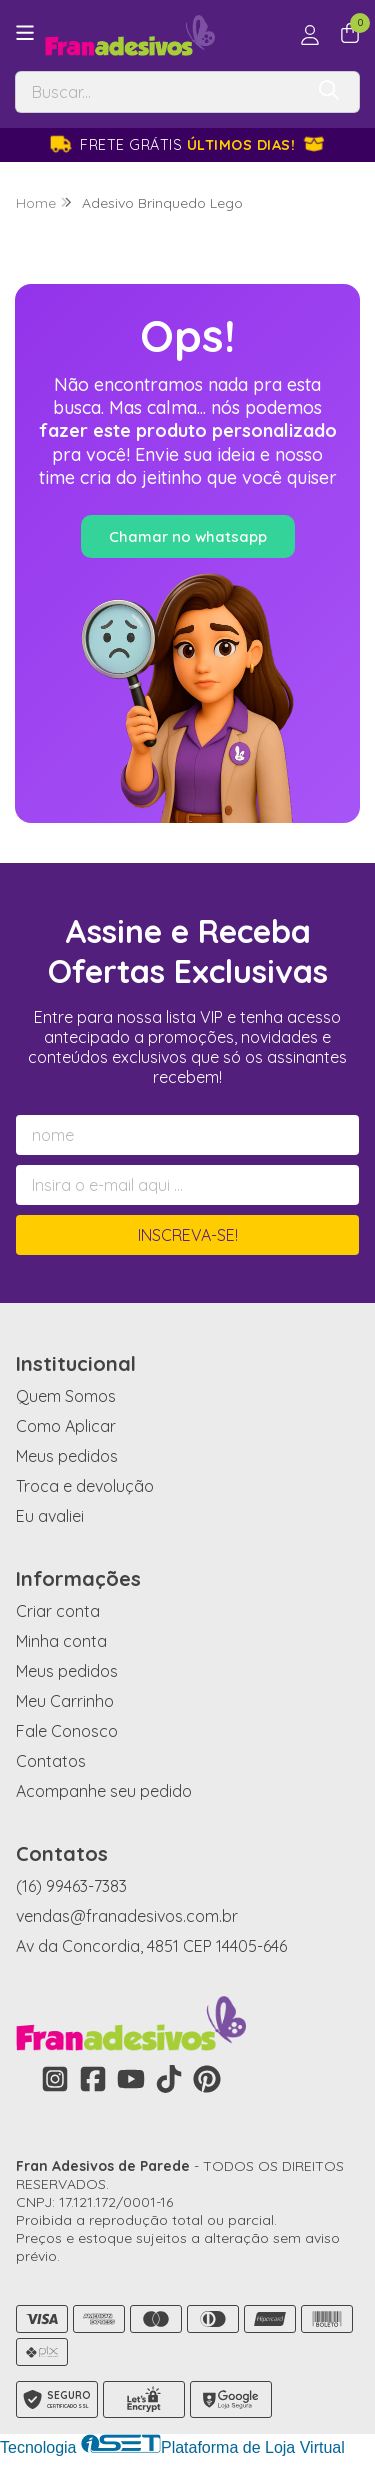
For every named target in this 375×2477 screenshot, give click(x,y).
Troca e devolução (85, 1486)
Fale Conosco (67, 1731)
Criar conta (58, 1611)
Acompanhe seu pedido (104, 1791)
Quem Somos (66, 1396)
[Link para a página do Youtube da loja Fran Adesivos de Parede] (131, 2079)
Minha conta (61, 1641)
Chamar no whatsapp (188, 536)
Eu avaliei (50, 1516)
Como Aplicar (66, 1426)
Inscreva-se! (188, 1235)
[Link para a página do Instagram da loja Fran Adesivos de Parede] (55, 2079)
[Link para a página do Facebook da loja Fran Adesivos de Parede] (93, 2079)
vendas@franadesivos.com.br (127, 1916)
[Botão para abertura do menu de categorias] (25, 33)
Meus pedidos (67, 1456)
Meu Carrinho (65, 1701)
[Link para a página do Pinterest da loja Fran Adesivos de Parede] (207, 2079)
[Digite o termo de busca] (159, 92)
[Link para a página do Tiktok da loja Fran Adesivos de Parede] (169, 2079)
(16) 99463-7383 (71, 1886)
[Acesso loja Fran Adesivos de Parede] (310, 35)
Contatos (51, 1761)
